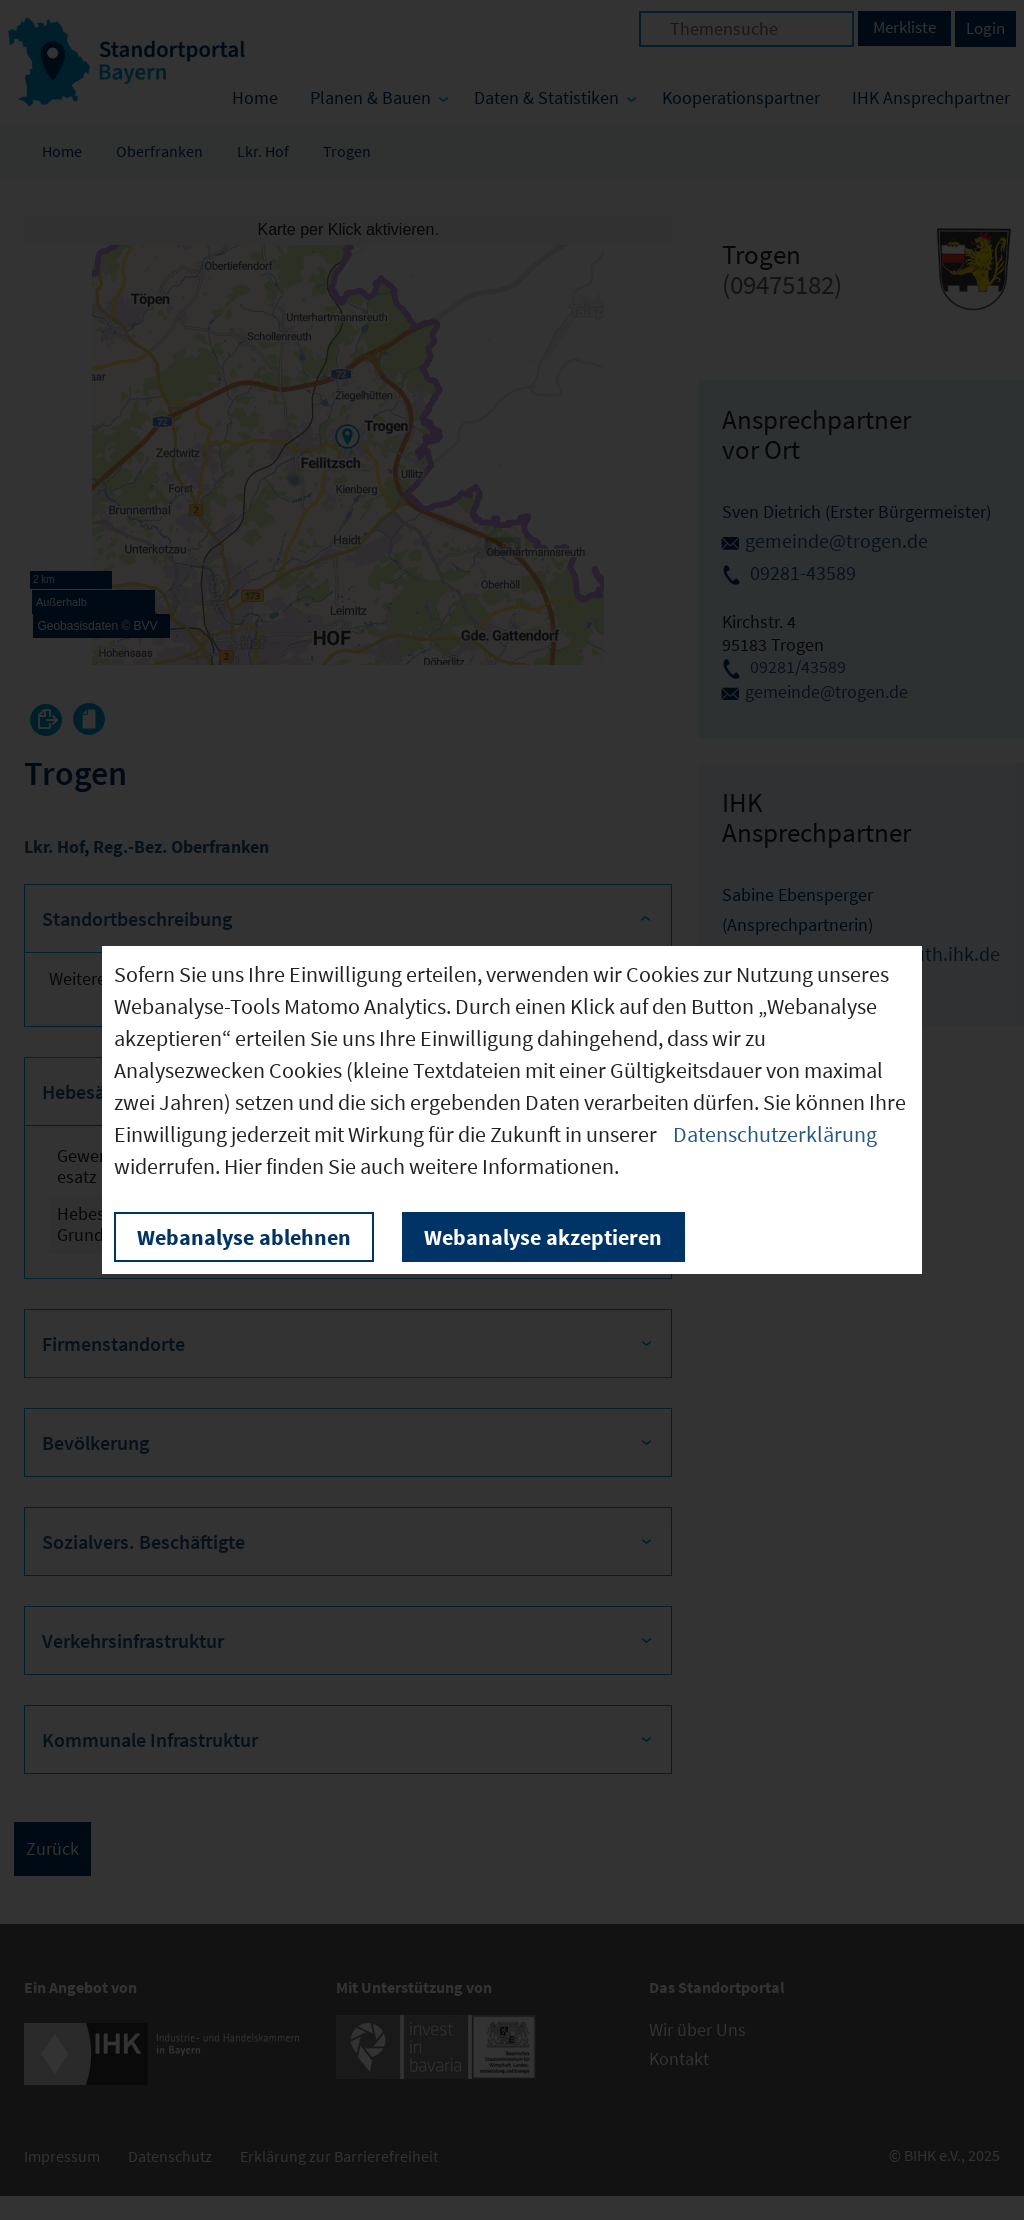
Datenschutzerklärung (775, 1134)
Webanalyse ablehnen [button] (244, 1237)
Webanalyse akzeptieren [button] (543, 1237)
